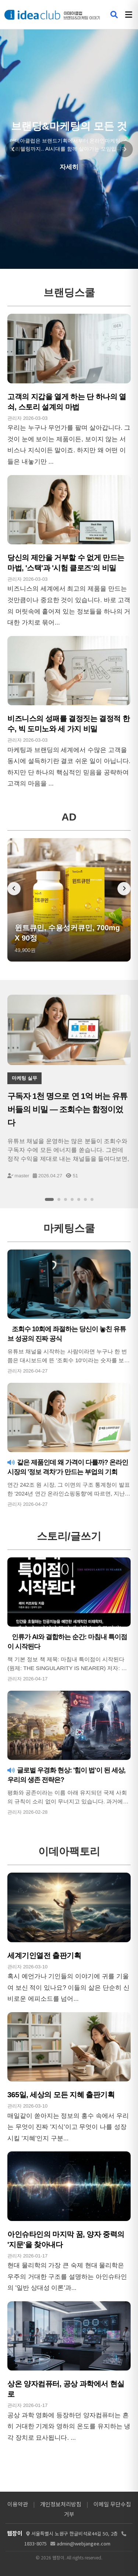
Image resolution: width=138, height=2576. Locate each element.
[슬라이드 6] (85, 1199)
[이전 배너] (14, 888)
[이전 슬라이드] (13, 149)
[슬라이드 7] (92, 1199)
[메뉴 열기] (129, 15)
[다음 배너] (124, 888)
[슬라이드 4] (72, 1199)
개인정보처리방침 (60, 2504)
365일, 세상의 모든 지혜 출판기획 (60, 2095)
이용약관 (17, 2504)
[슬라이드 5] (78, 1199)
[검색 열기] (114, 14)
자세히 (69, 167)
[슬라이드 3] (65, 1199)
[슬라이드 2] (58, 1199)
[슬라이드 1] (49, 1199)
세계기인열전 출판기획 (44, 1955)
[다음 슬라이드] (125, 149)
